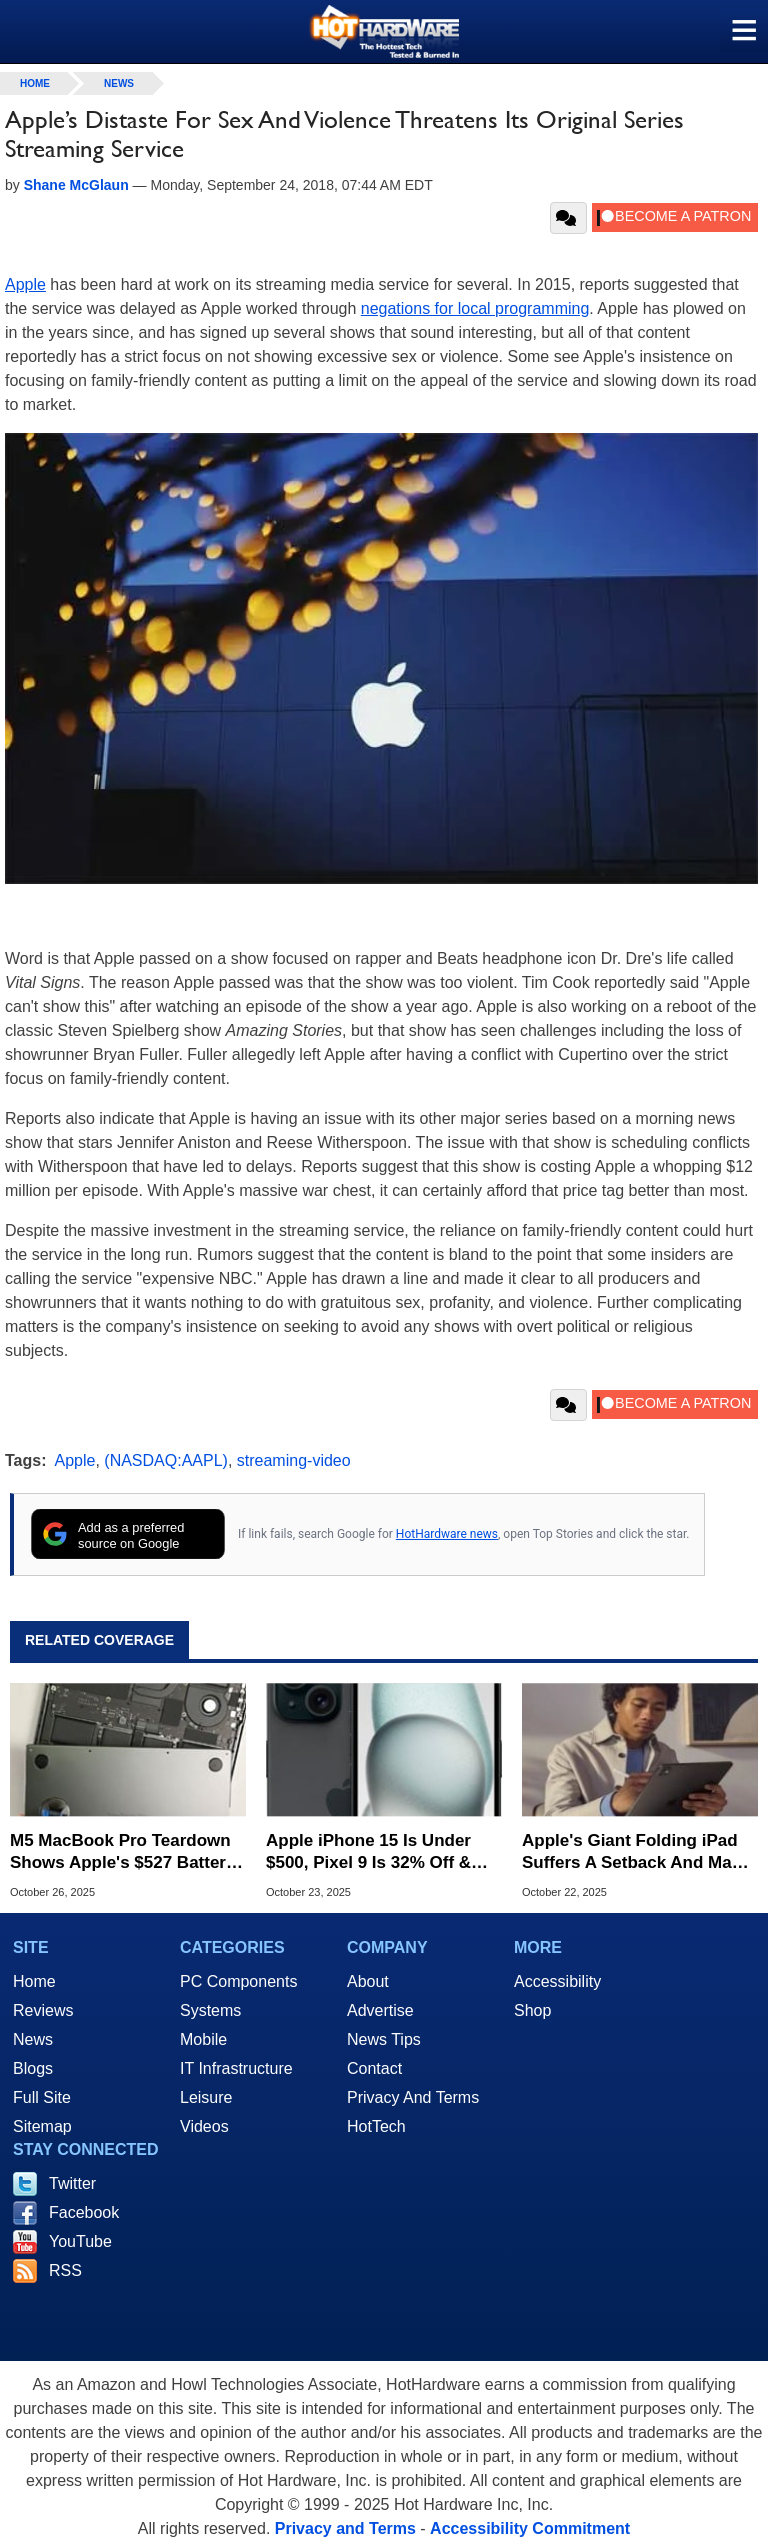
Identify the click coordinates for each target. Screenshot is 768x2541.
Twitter (72, 2183)
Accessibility (557, 1981)
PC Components (238, 1981)
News (119, 83)
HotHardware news (447, 1534)
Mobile (203, 2039)
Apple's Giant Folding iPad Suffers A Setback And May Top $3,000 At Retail (631, 1852)
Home (34, 1981)
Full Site (42, 2097)
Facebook (84, 2212)
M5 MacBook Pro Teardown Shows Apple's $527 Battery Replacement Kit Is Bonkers (122, 1852)
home (35, 83)
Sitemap (42, 2126)
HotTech (376, 2126)
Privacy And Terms (413, 2097)
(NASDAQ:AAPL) (166, 1460)
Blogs (33, 2068)
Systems (210, 2010)
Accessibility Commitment (530, 2528)
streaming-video (294, 1460)
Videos (204, 2126)
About (368, 1981)
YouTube (80, 2241)
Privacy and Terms (345, 2528)
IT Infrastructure (236, 2068)
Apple (25, 284)
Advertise (380, 2010)
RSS (65, 2270)
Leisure (206, 2097)
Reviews (43, 2010)
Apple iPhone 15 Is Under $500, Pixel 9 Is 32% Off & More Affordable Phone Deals (368, 1852)
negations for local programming (475, 308)
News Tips (384, 2039)
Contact (374, 2068)
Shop (532, 2010)
